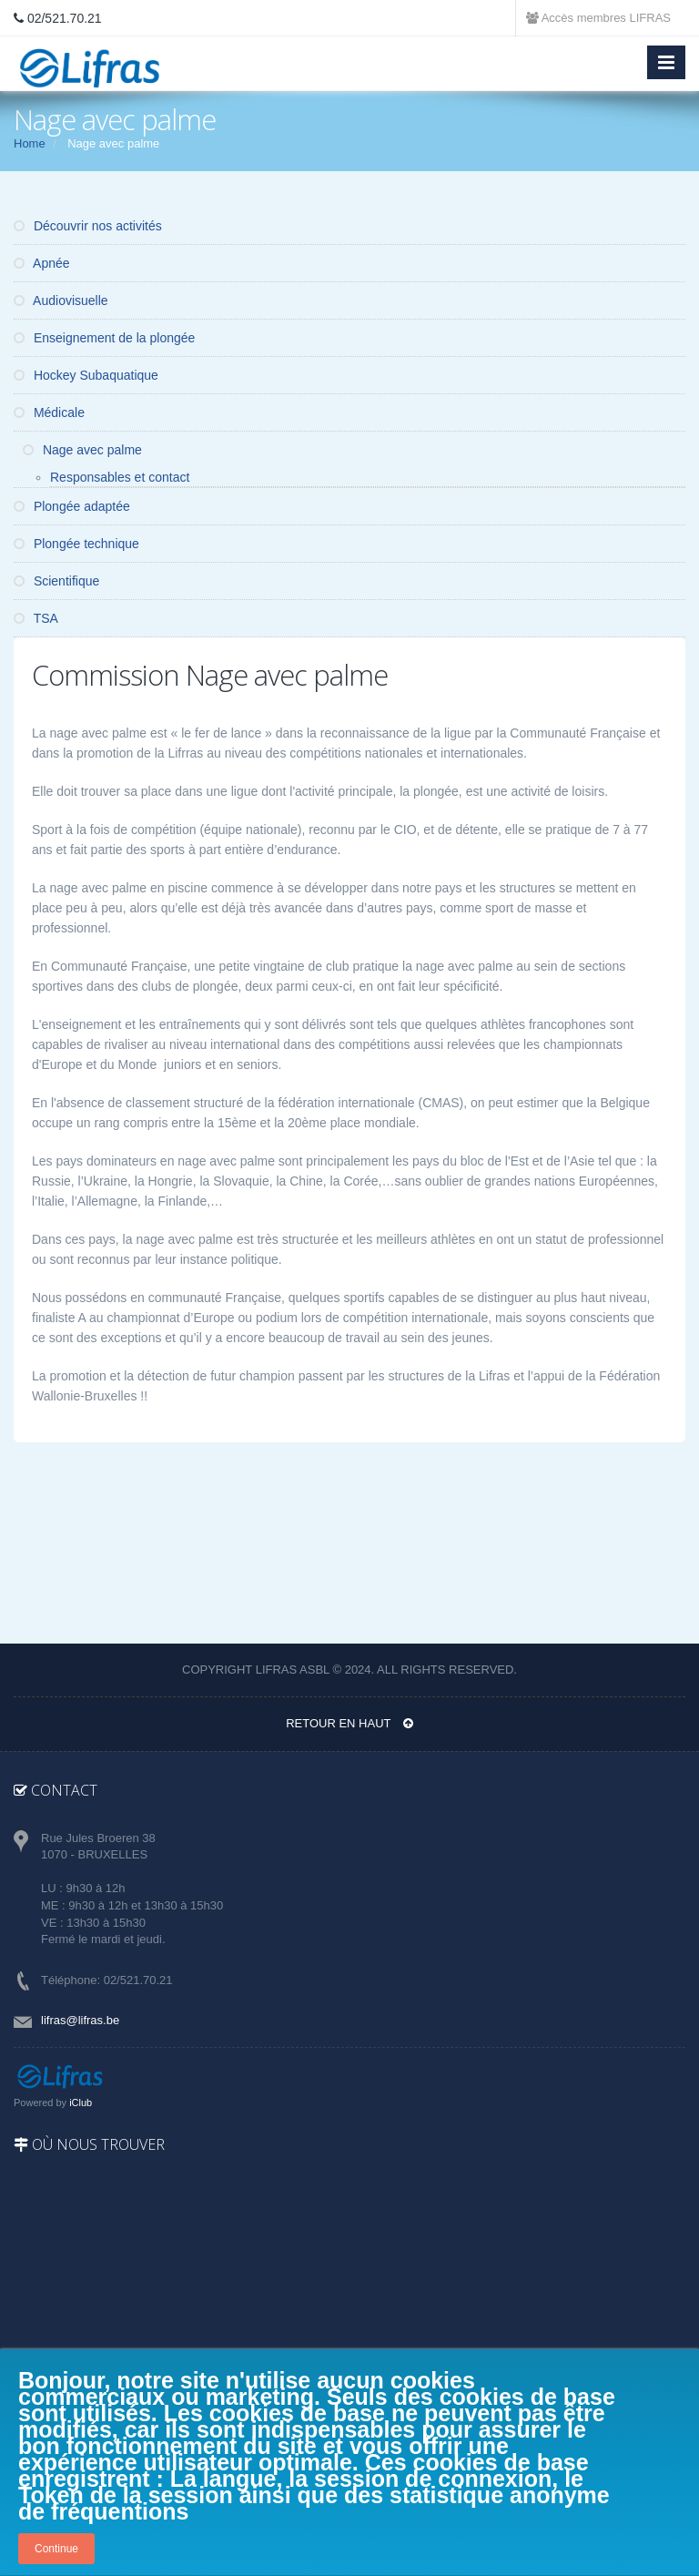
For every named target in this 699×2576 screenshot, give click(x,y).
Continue (56, 2548)
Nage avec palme (82, 450)
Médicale (49, 412)
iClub (80, 2102)
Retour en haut (349, 1723)
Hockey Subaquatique (86, 375)
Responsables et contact (119, 477)
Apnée (42, 263)
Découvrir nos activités (88, 226)
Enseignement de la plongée (104, 338)
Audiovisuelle (61, 300)
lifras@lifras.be (80, 2020)
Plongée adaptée (72, 506)
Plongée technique (76, 543)
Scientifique (56, 581)
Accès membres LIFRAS (598, 18)
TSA (36, 618)
